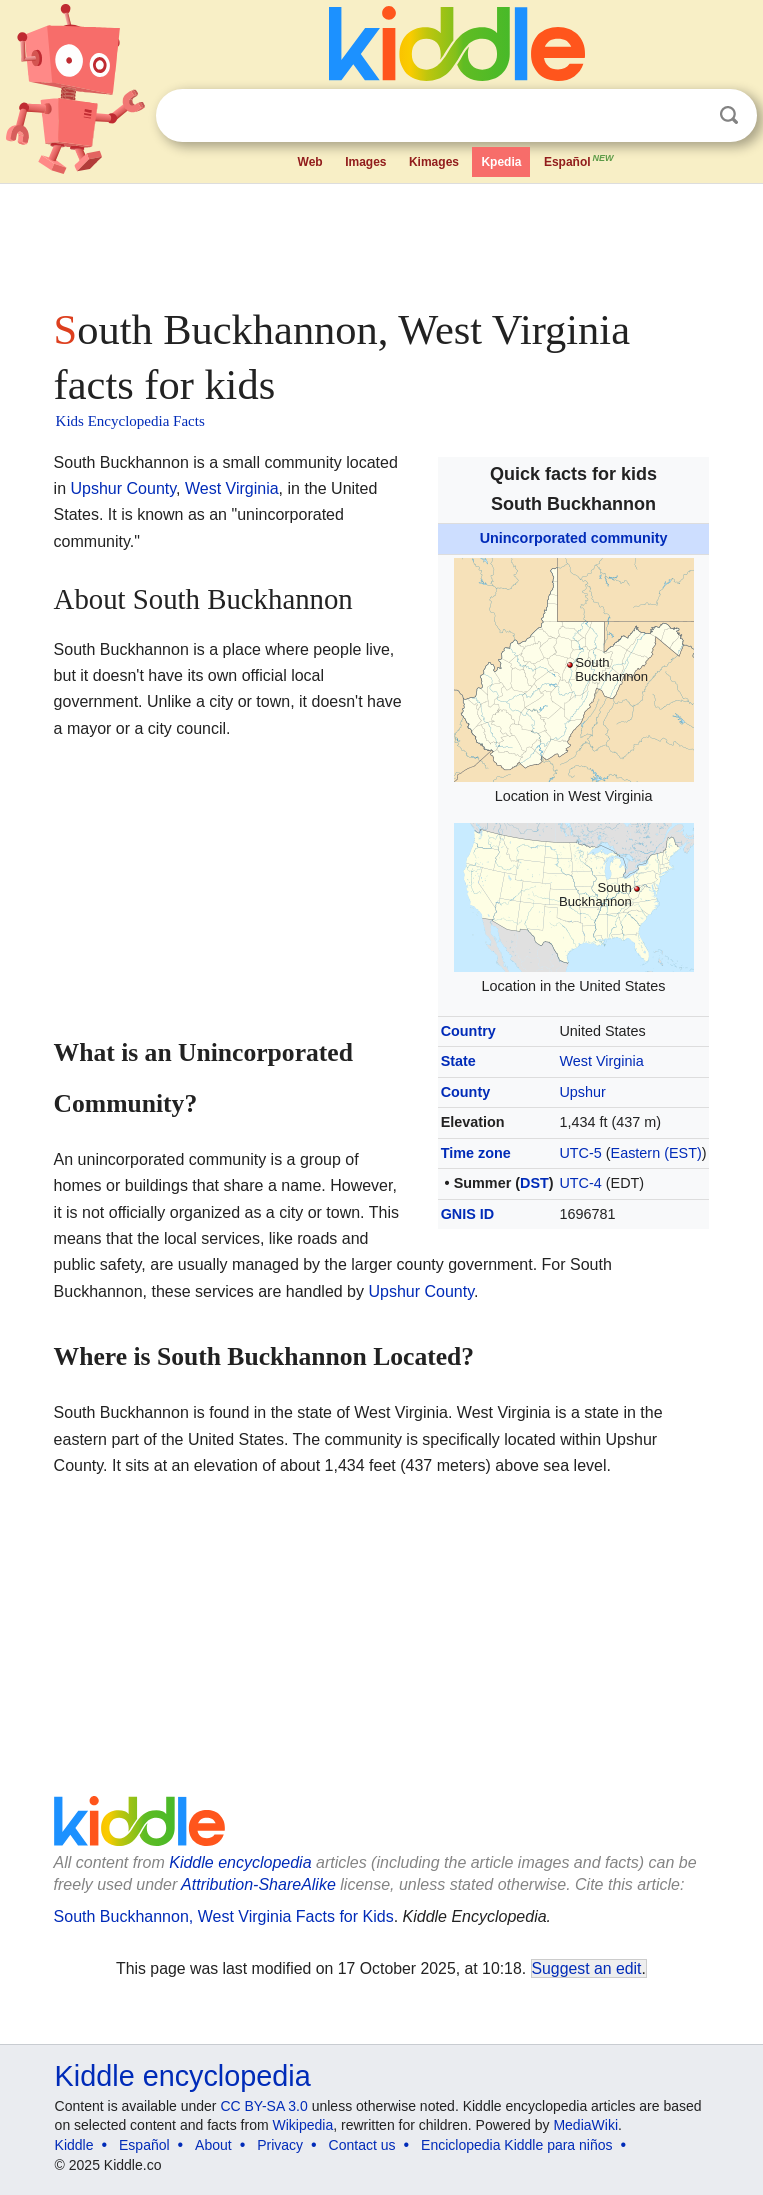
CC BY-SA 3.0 (263, 2106)
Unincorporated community (574, 538)
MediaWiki (585, 2125)
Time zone (476, 1153)
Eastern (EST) (656, 1153)
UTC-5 (580, 1153)
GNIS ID (468, 1214)
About (213, 2145)
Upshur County (124, 488)
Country (468, 1031)
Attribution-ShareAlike (258, 1884)
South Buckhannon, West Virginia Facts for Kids (224, 1916)
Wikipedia (303, 2125)
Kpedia (501, 162)
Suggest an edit (587, 1968)
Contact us (362, 2145)
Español (580, 160)
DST (534, 1183)
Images (365, 162)
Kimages (434, 162)
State (458, 1061)
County (466, 1092)
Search (729, 115)
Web (310, 162)
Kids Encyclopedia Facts (130, 421)
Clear (688, 116)
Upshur (582, 1092)
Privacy (280, 2145)
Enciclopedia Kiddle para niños (516, 2145)
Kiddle (74, 2145)
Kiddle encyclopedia (240, 1862)
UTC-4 (580, 1183)
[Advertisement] (382, 240)
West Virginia (601, 1061)
